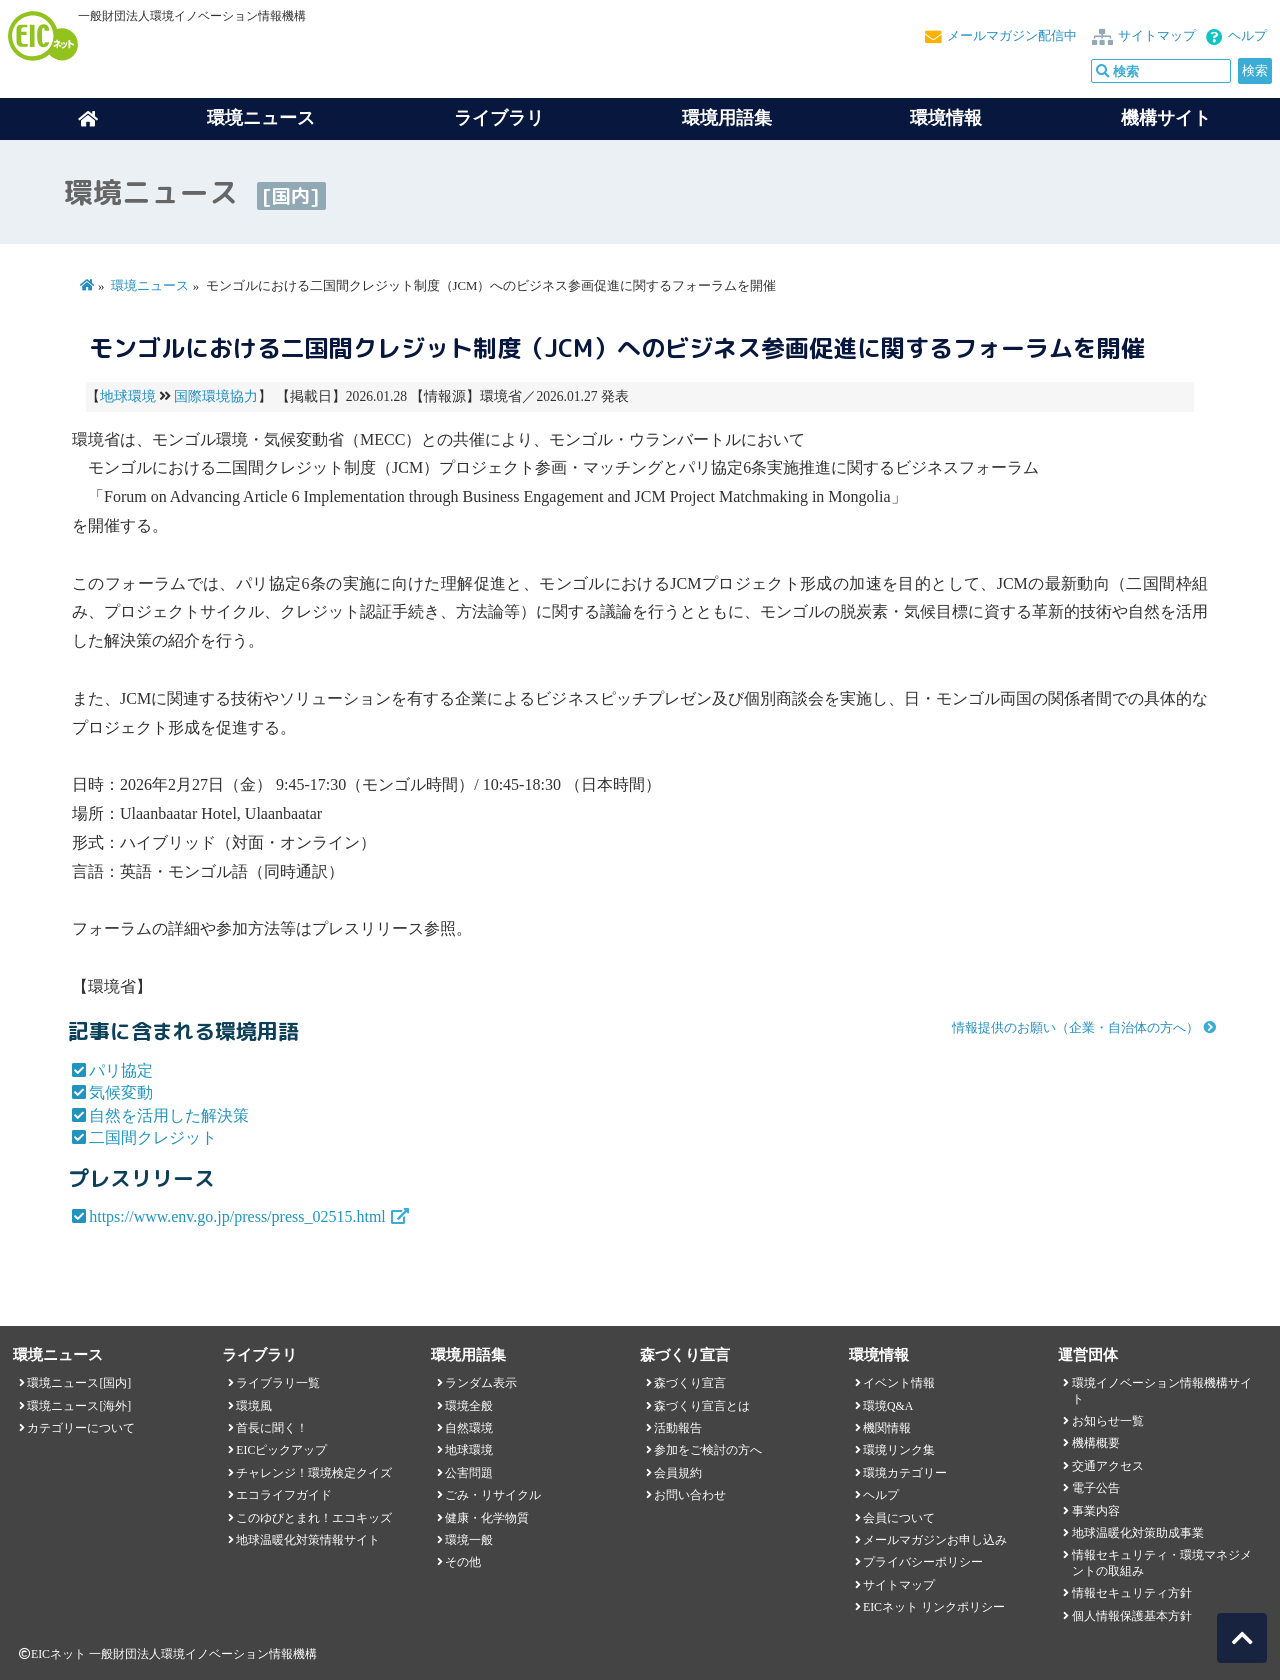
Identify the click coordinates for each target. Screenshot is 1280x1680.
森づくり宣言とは (702, 1406)
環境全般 (469, 1406)
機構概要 (1096, 1443)
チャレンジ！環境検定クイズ (314, 1473)
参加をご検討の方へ (708, 1450)
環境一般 (469, 1540)
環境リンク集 (899, 1450)
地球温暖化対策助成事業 (1138, 1533)
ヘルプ (1247, 36)
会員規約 (678, 1473)
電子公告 (1096, 1488)
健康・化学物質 (487, 1518)
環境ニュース (150, 286)
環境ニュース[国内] (79, 1383)
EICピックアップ (281, 1450)
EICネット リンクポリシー (934, 1607)
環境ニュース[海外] (79, 1406)
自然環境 (469, 1428)
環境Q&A (888, 1406)
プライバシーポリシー (923, 1562)
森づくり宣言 (690, 1383)
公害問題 (469, 1473)
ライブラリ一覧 (278, 1383)
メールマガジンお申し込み (935, 1540)
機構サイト (1166, 118)
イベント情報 (899, 1383)
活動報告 (678, 1428)
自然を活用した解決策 (169, 1115)
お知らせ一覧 (1108, 1421)
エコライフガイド (284, 1495)
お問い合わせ (690, 1495)
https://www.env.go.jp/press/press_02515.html (237, 1216)
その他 (463, 1562)
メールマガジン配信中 (1012, 36)
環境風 (254, 1406)
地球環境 (128, 396)
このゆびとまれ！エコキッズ (314, 1518)
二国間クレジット (153, 1137)
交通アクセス (1108, 1466)
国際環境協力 (216, 396)
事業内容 (1096, 1511)
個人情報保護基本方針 (1132, 1616)
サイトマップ (1157, 36)
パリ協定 (121, 1070)
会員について (899, 1518)
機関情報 (887, 1428)
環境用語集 (727, 118)
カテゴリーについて (81, 1428)
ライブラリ (499, 118)
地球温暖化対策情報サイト (308, 1540)
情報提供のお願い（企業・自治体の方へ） (1075, 1028)
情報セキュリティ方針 (1132, 1593)
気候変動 (121, 1092)
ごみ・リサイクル (493, 1495)
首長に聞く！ (272, 1428)
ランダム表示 (481, 1383)
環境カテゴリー (905, 1473)
